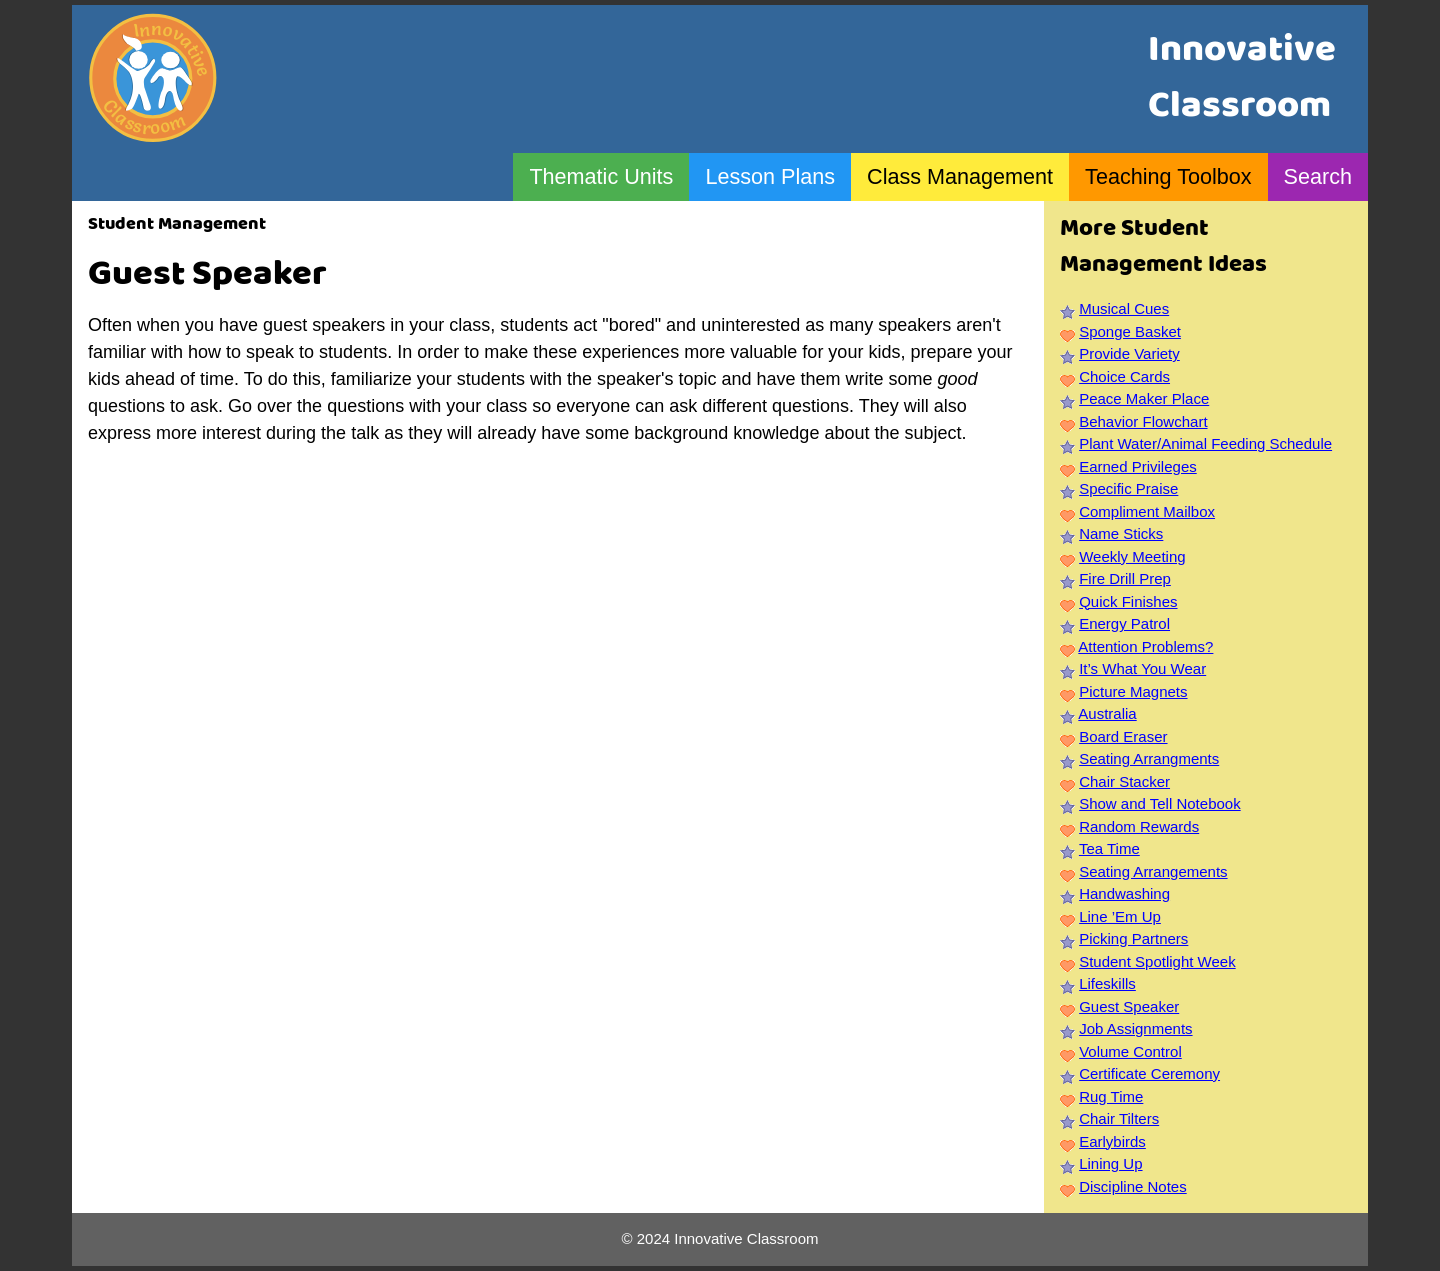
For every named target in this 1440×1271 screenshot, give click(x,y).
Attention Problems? (1145, 646)
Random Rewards (1139, 826)
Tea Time (1109, 848)
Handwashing (1124, 893)
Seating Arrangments (1149, 758)
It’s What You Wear (1142, 668)
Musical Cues (1124, 308)
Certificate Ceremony (1149, 1073)
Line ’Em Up (1120, 916)
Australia (1107, 713)
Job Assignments (1135, 1028)
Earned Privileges (1138, 466)
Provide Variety (1129, 353)
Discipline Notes (1133, 1186)
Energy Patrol (1124, 623)
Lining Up (1110, 1163)
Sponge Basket (1130, 331)
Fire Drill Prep (1125, 578)
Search (1318, 176)
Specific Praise (1128, 488)
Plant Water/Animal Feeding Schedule (1205, 443)
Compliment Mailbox (1147, 511)
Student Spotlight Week (1157, 961)
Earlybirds (1112, 1141)
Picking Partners (1133, 938)
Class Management (960, 176)
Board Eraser (1123, 736)
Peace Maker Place (1144, 398)
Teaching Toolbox (1168, 176)
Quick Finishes (1128, 601)
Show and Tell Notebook (1160, 803)
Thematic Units (601, 176)
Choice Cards (1124, 376)
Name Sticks (1121, 533)
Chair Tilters (1119, 1118)
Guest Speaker (1129, 1006)
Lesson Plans (770, 176)
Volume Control (1130, 1051)
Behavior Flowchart (1143, 421)
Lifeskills (1107, 983)
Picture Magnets (1133, 691)
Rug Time (1111, 1096)
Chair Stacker (1124, 781)
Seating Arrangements (1153, 871)
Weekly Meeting (1132, 556)
